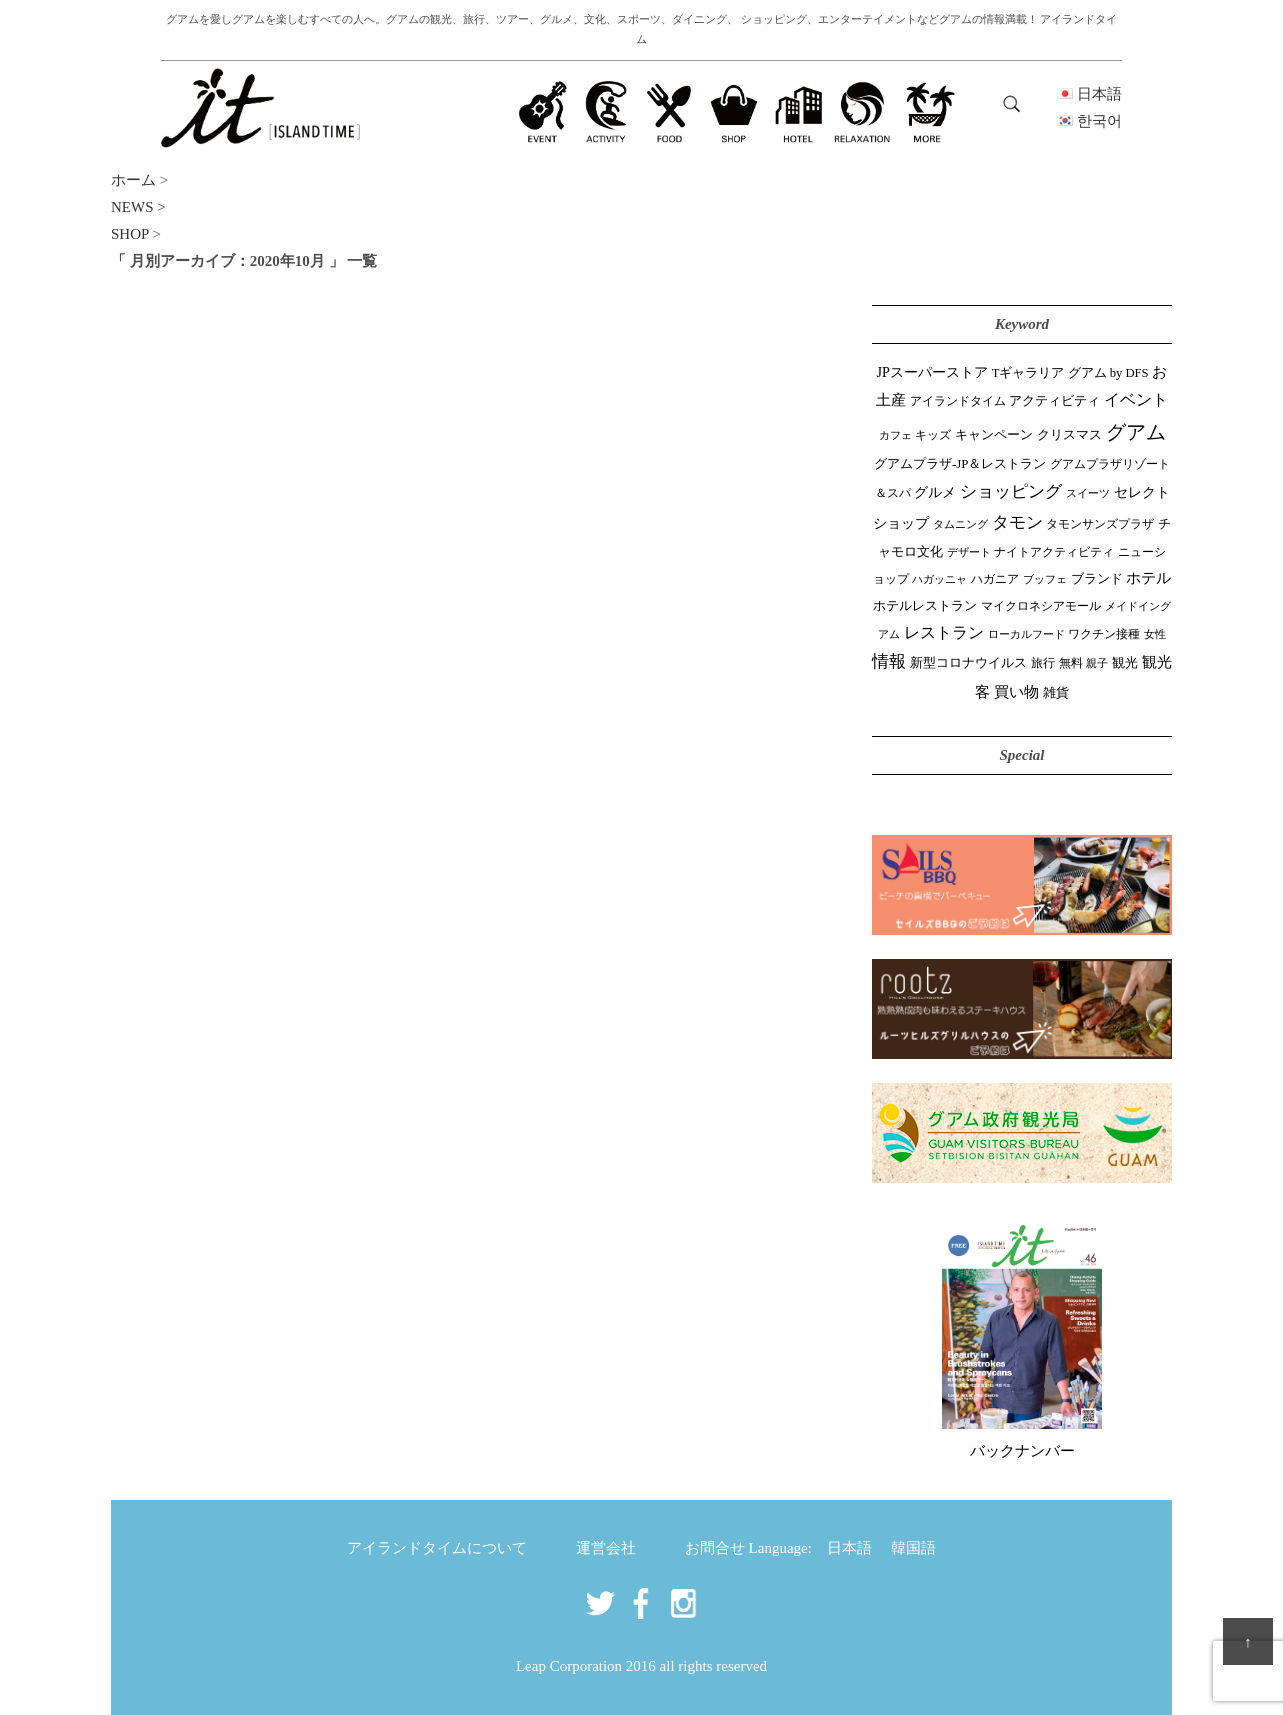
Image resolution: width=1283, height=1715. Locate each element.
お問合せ (715, 1548)
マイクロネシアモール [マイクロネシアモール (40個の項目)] (1041, 606)
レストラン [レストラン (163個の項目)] (944, 632)
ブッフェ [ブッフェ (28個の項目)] (1045, 579)
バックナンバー (1022, 1451)
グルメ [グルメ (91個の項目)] (935, 492)
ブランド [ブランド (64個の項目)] (1097, 578)
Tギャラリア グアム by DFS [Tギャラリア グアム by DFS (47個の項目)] (1070, 373)
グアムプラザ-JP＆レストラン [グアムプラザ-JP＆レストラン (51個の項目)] (960, 464)
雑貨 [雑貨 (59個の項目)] (1056, 692)
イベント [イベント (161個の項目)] (1136, 399)
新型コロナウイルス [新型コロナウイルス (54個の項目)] (968, 662)
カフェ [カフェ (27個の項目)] (895, 435)
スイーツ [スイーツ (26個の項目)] (1088, 493)
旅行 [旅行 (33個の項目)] (1043, 663)
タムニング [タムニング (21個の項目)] (960, 524)
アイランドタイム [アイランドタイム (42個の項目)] (958, 401)
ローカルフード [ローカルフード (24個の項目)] (1026, 634)
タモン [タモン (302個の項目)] (1017, 522)
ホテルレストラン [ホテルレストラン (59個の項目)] (925, 605)
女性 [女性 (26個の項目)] (1155, 634)
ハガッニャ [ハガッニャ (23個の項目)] (939, 579)
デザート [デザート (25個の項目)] (969, 552)
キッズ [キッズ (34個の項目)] (933, 435)
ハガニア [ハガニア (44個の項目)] (995, 579)
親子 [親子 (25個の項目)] (1097, 663)
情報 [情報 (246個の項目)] (889, 661)
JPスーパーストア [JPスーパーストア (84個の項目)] (932, 372)
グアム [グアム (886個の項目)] (1136, 432)
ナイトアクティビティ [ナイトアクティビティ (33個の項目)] (1054, 552)
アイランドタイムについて (437, 1548)
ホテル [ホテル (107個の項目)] (1148, 578)
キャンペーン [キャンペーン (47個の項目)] (994, 435)
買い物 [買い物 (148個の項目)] (1016, 691)
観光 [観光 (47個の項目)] (1125, 663)
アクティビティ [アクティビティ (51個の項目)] (1054, 401)
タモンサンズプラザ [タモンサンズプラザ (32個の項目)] (1100, 524)
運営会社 (606, 1548)
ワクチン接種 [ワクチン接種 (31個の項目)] (1104, 634)
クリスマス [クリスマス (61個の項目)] (1069, 434)
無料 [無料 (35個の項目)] (1071, 663)
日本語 (849, 1548)
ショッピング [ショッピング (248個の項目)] (1011, 491)
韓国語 (913, 1548)
